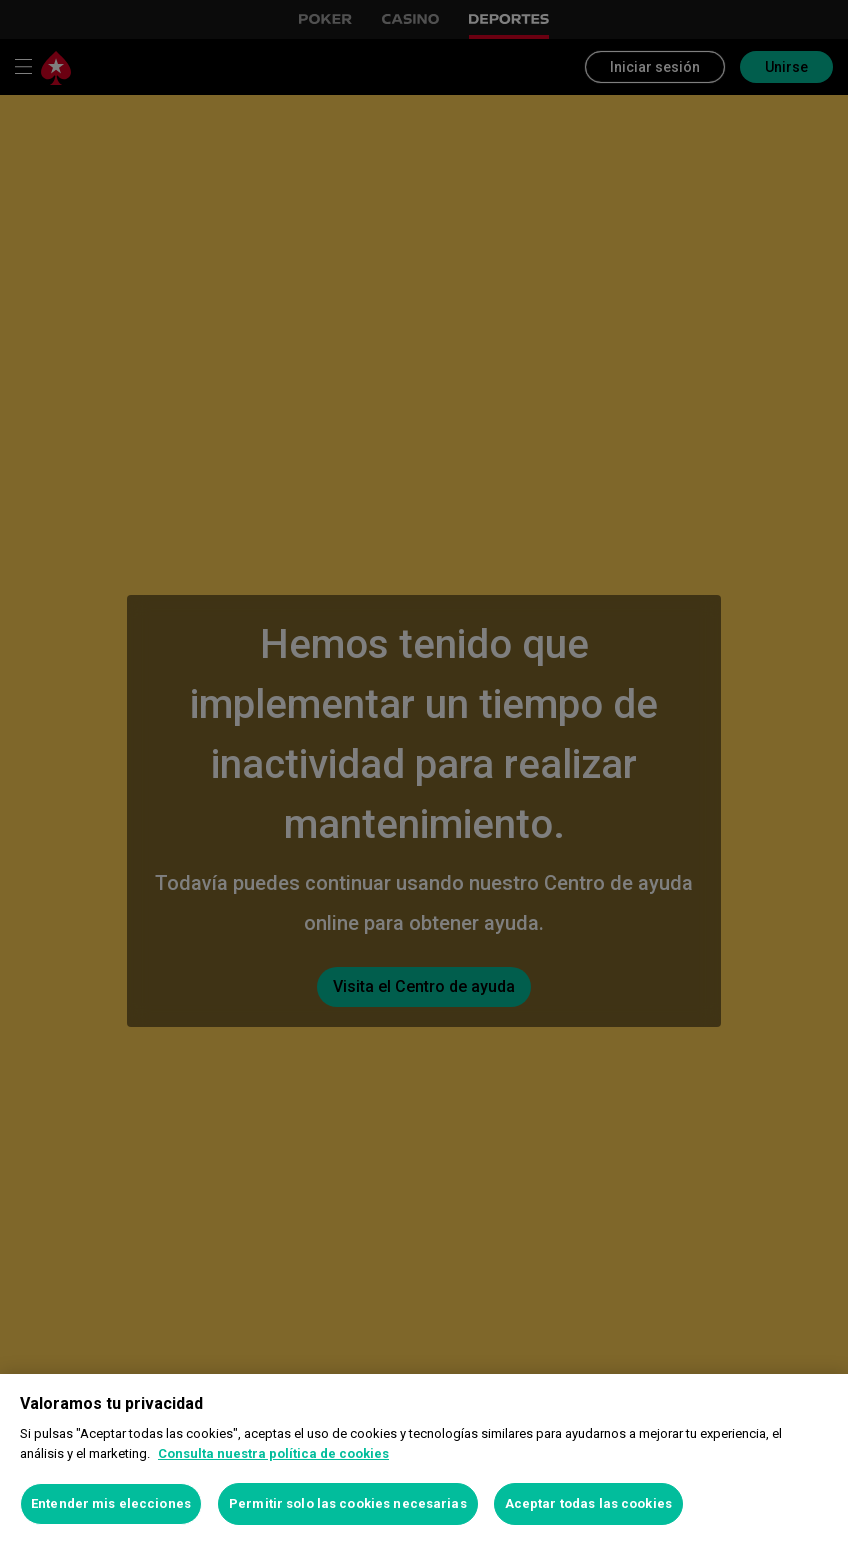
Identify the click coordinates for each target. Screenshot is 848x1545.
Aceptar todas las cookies (588, 1503)
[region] (424, 1459)
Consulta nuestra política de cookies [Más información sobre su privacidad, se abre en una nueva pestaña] (273, 1453)
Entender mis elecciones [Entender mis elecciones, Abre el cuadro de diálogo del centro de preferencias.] (111, 1503)
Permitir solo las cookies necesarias (348, 1503)
